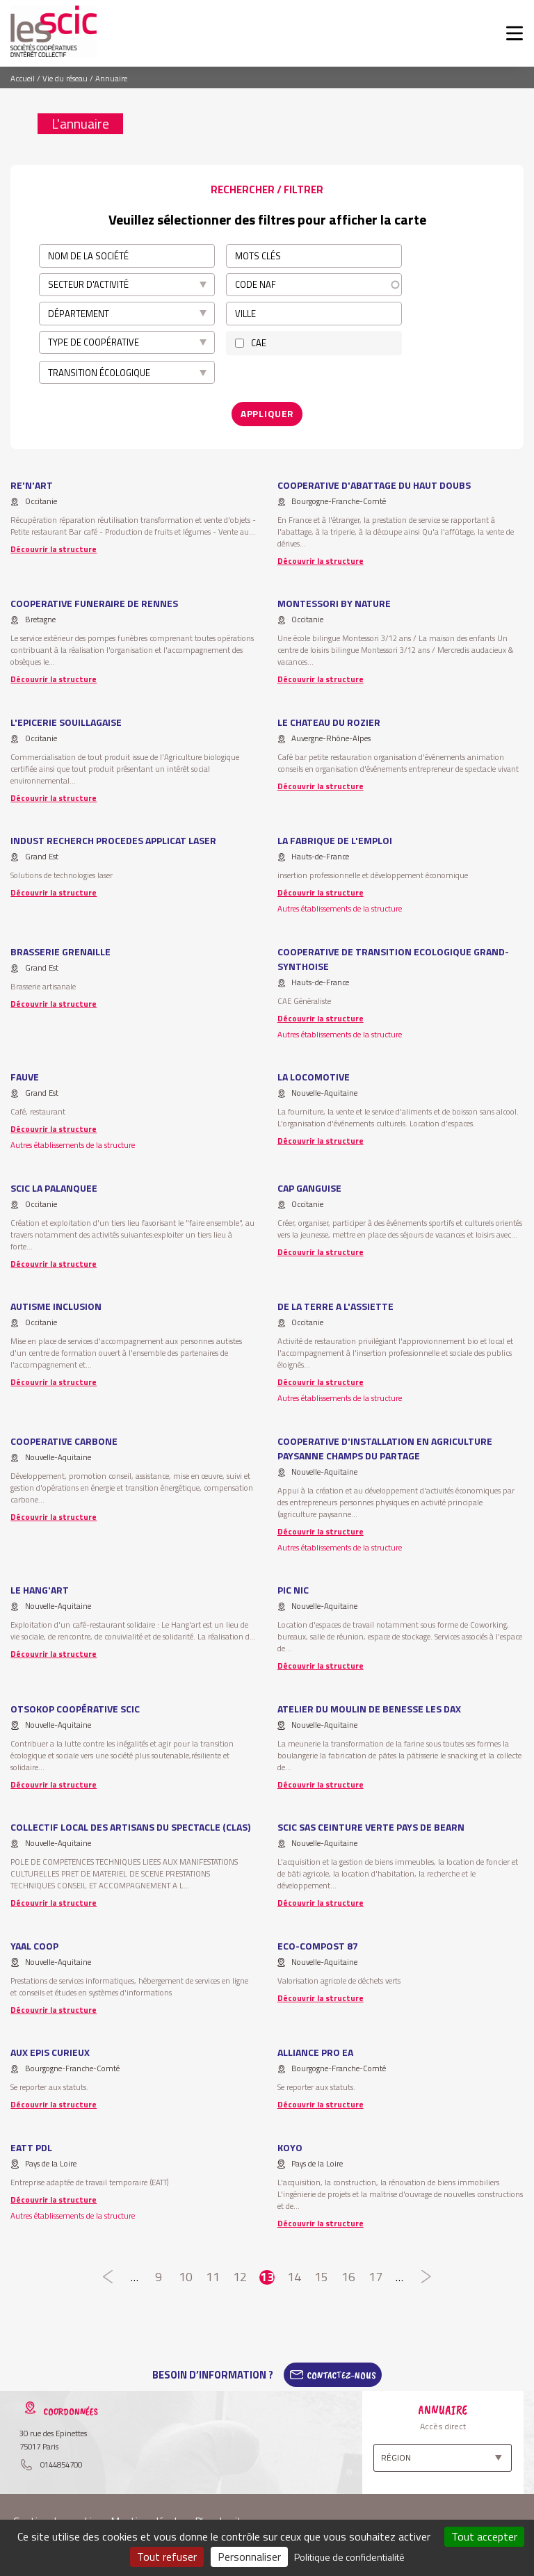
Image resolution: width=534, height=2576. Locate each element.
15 (321, 2276)
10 (185, 2276)
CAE (258, 343)
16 (348, 2276)
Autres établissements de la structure (339, 907)
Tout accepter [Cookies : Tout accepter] (484, 2536)
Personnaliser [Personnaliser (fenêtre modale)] (249, 2556)
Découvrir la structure (53, 547)
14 (294, 2276)
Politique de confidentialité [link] (349, 2557)
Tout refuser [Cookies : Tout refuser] (167, 2556)
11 (212, 2276)
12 (239, 2276)
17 (376, 2276)
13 (266, 2276)
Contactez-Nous (341, 2373)
